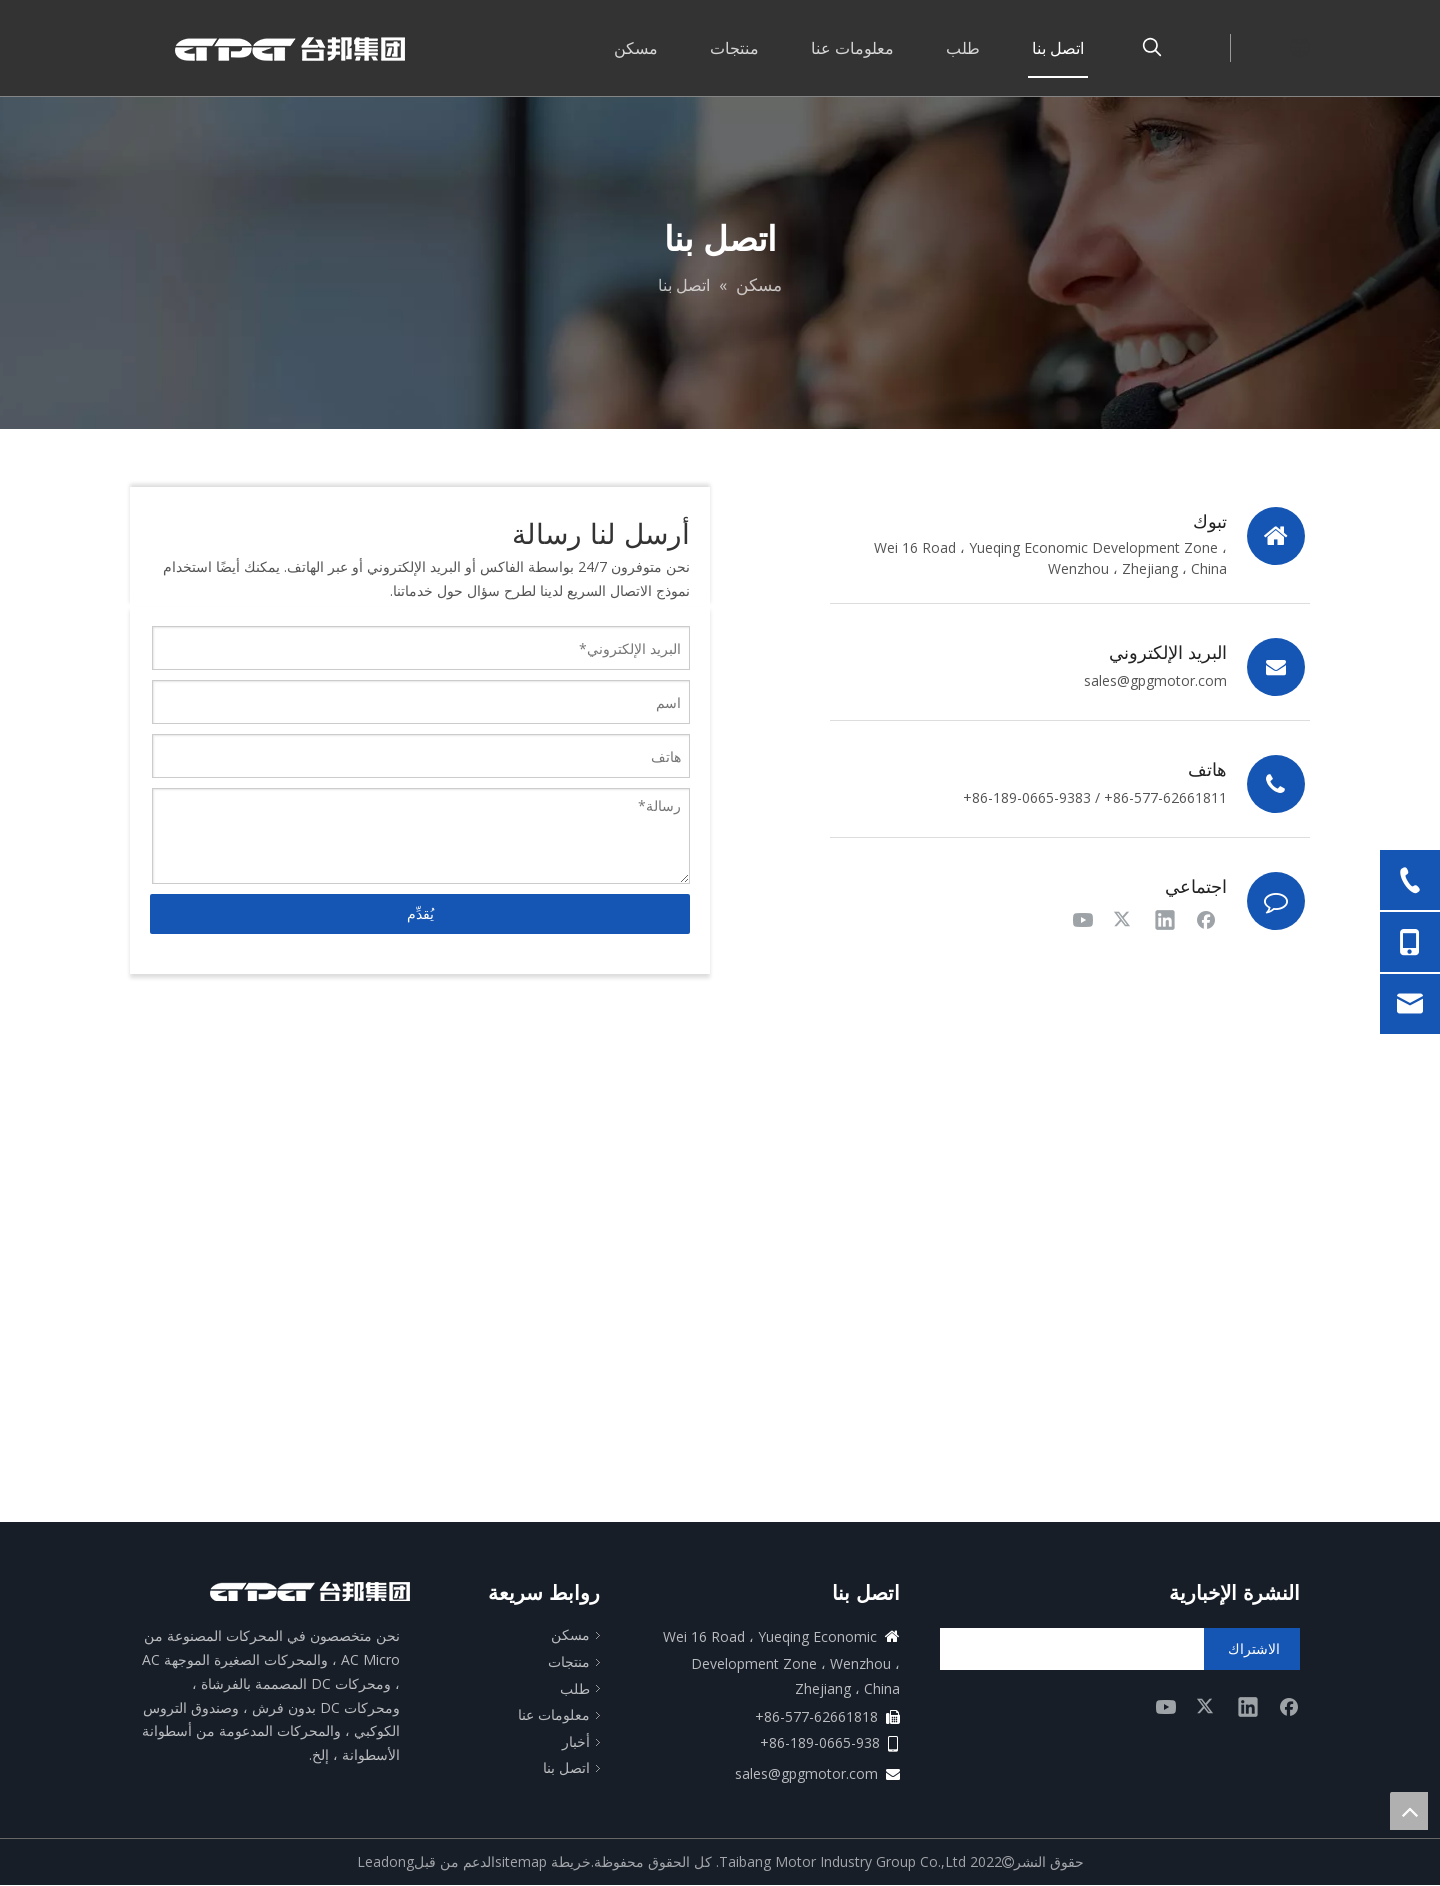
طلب (575, 1688)
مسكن (570, 1634)
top (1409, 1811)
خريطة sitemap (543, 1861)
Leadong (385, 1861)
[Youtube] (1083, 919)
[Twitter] (1124, 919)
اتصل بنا (566, 1767)
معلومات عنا (554, 1714)
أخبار (576, 1741)
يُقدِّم (420, 913)
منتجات (569, 1661)
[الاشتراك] (1252, 1649)
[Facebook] (1206, 919)
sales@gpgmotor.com (1155, 680)
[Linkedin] (1165, 919)
